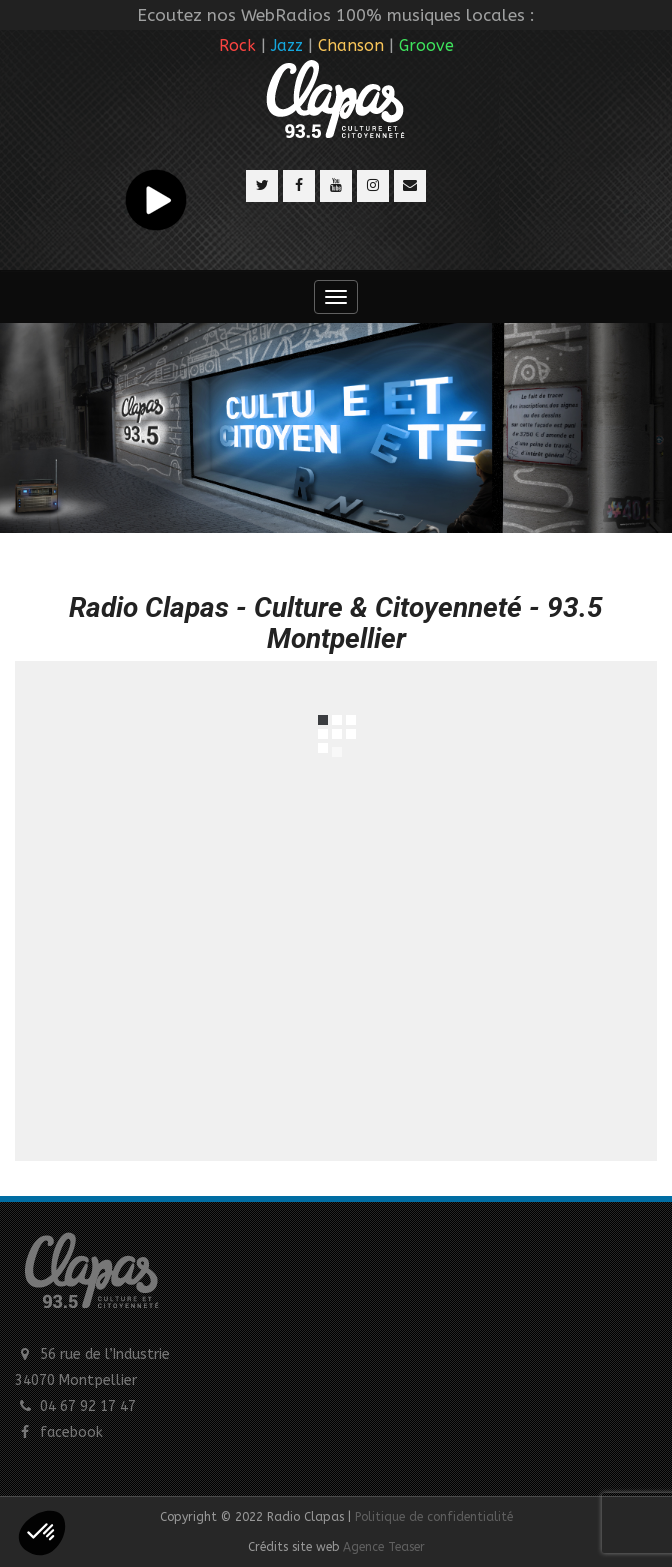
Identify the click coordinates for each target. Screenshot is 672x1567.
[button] (42, 1533)
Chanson (351, 45)
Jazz (287, 45)
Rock (237, 45)
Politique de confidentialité (434, 1517)
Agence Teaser (384, 1547)
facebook (71, 1432)
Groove (426, 45)
